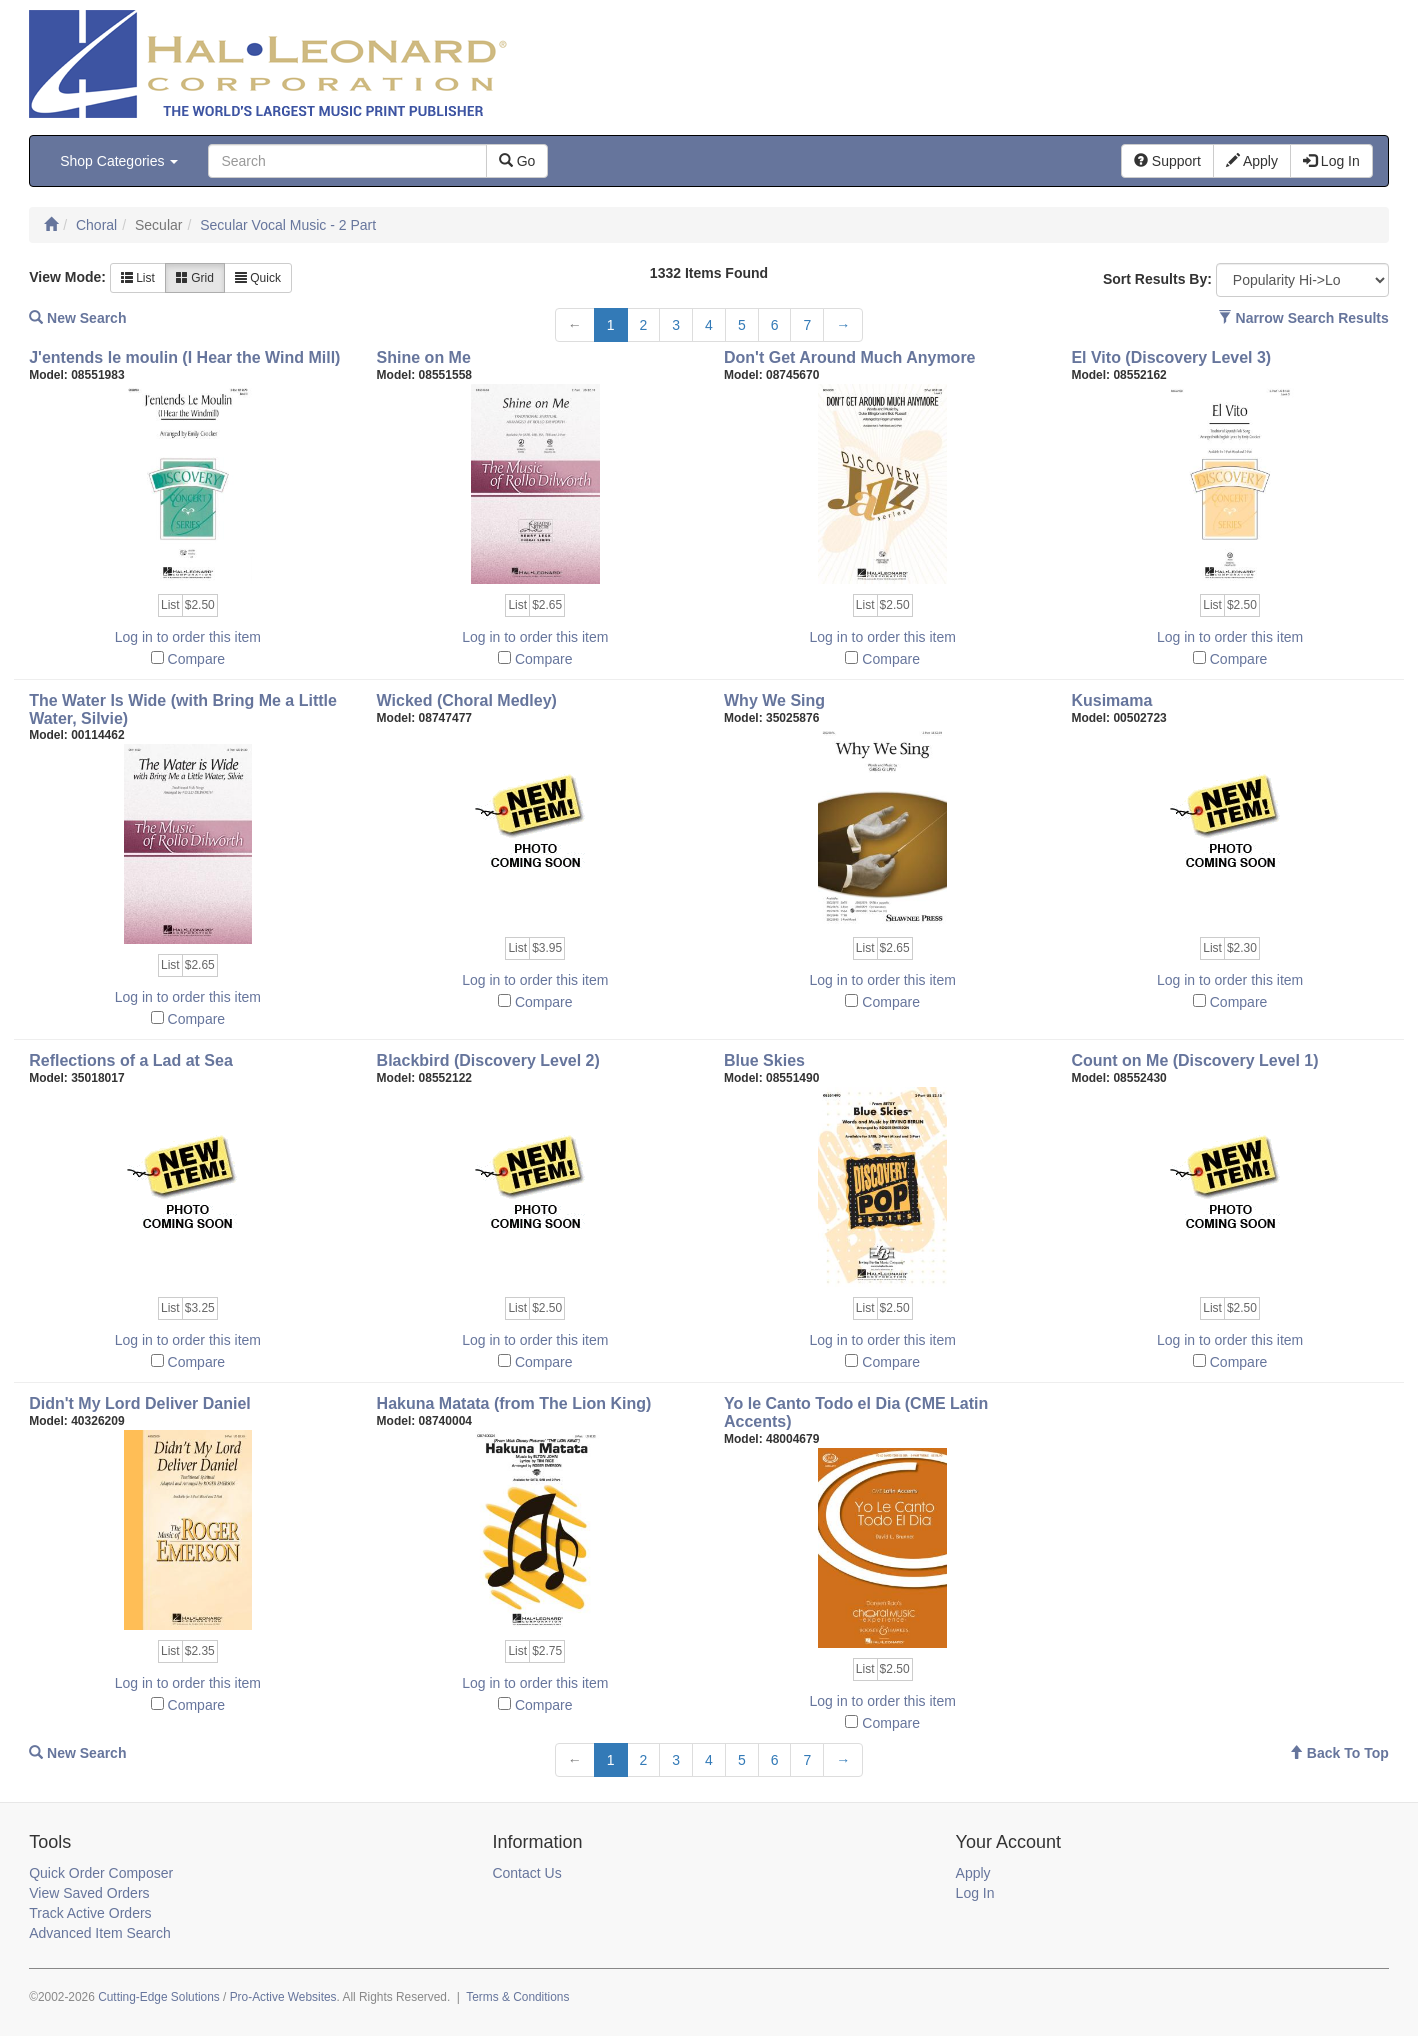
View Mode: (67, 277)
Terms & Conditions (517, 1997)
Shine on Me (424, 357)
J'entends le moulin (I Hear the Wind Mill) (184, 357)
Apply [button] (1252, 161)
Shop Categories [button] (119, 161)
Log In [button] (1331, 161)
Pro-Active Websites (283, 1997)
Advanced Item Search (100, 1933)
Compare (197, 659)
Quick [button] (258, 278)
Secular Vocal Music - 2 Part (288, 225)
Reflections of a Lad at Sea (131, 1060)
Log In (975, 1893)
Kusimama (1111, 700)
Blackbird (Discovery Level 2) (488, 1060)
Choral (96, 225)
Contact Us (526, 1873)
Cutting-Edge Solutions (159, 1997)
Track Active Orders (90, 1913)
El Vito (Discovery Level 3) (1171, 357)
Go (517, 161)
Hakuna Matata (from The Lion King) (514, 1403)
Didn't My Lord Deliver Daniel (140, 1403)
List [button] (138, 278)
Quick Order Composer (101, 1873)
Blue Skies (764, 1060)
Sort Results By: (1157, 279)
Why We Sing (774, 700)
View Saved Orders (89, 1893)
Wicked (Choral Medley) (467, 700)
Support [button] (1167, 161)
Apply (973, 1873)
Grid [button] (195, 278)
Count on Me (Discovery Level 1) (1194, 1060)
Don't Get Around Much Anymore (850, 357)
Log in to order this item (188, 637)
